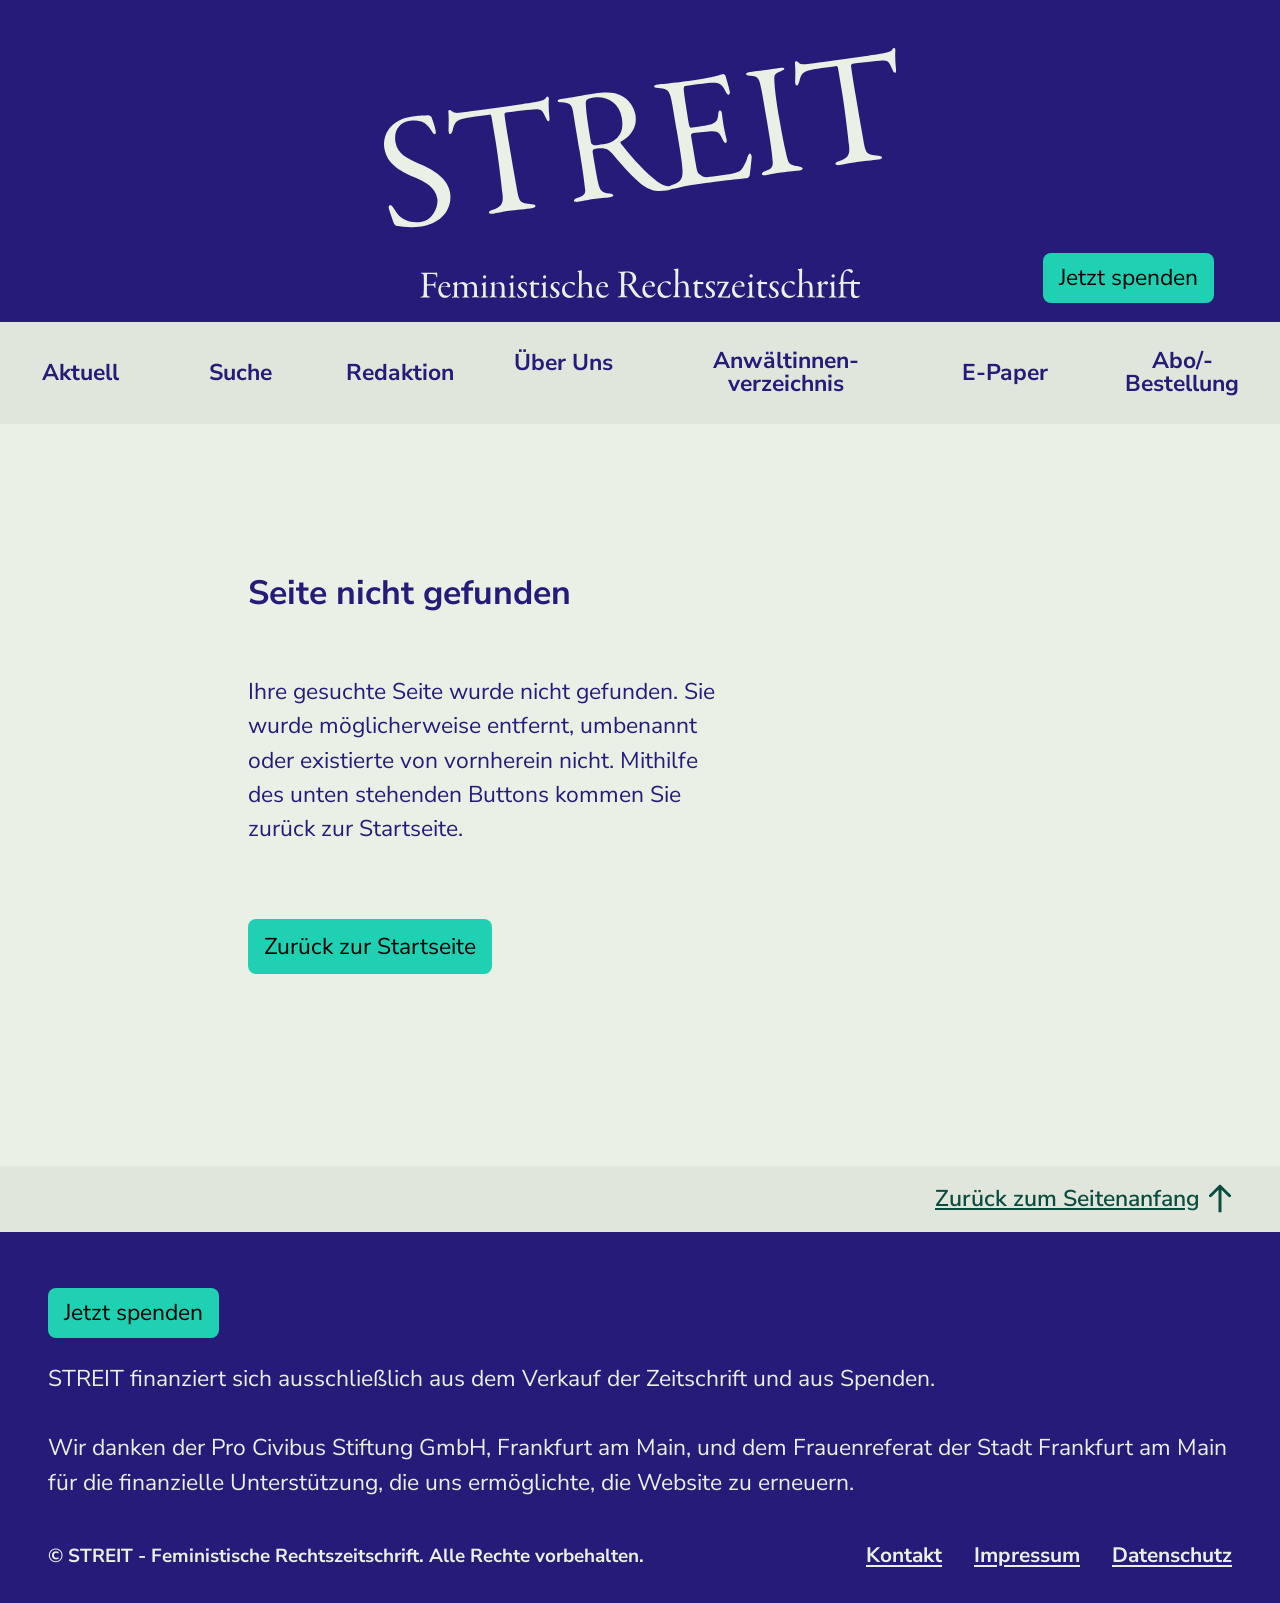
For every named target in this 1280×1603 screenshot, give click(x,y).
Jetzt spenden (1128, 277)
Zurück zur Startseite (370, 946)
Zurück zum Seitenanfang (1083, 1198)
